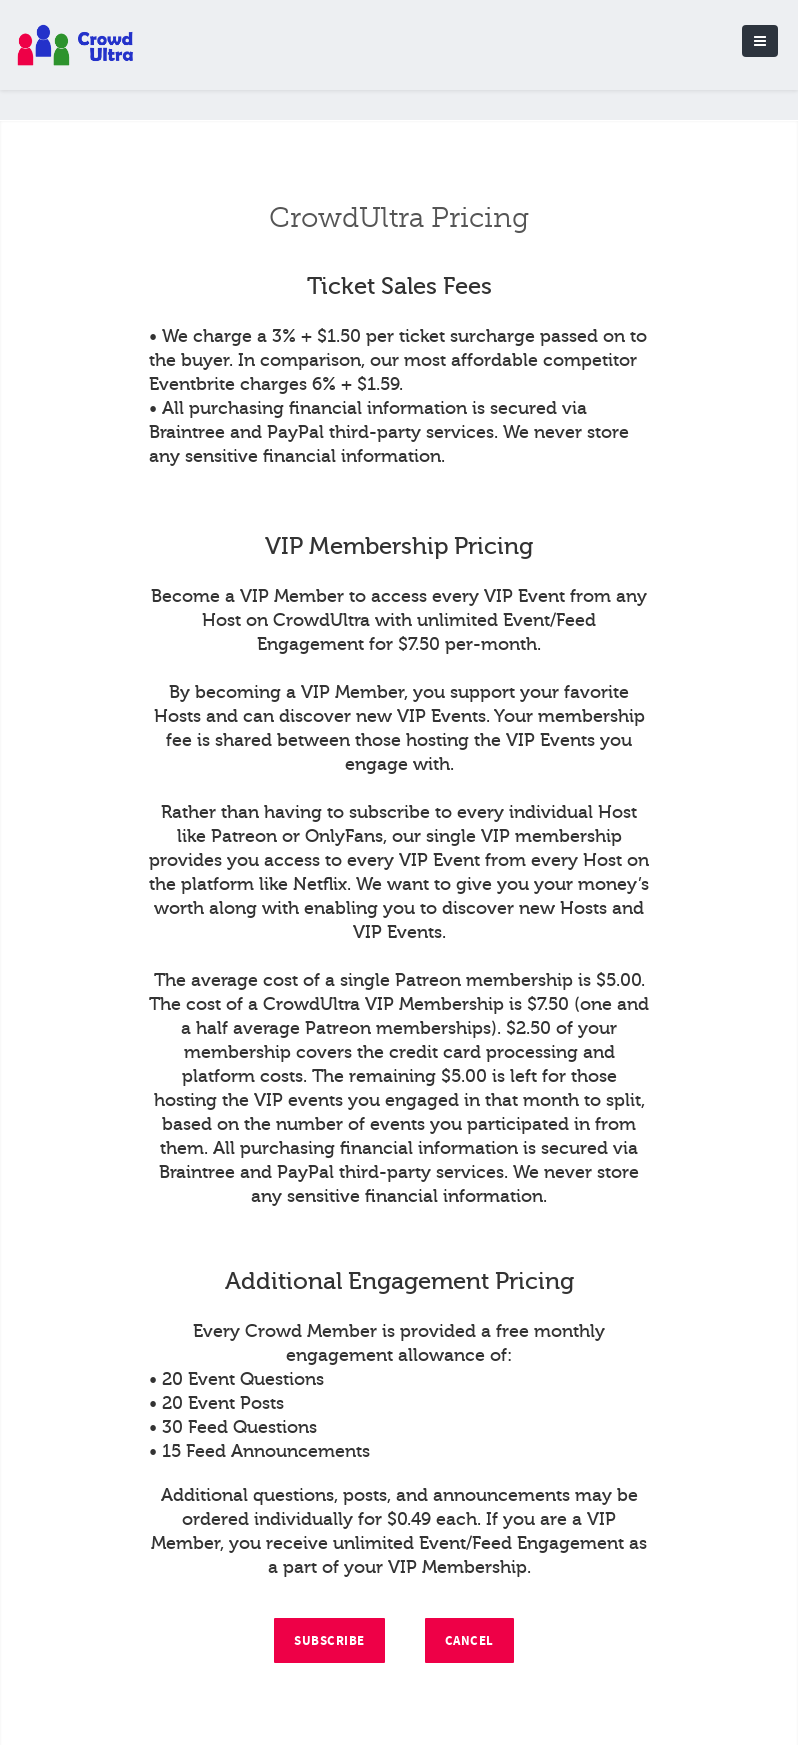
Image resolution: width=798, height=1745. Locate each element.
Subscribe (329, 1641)
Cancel (469, 1641)
